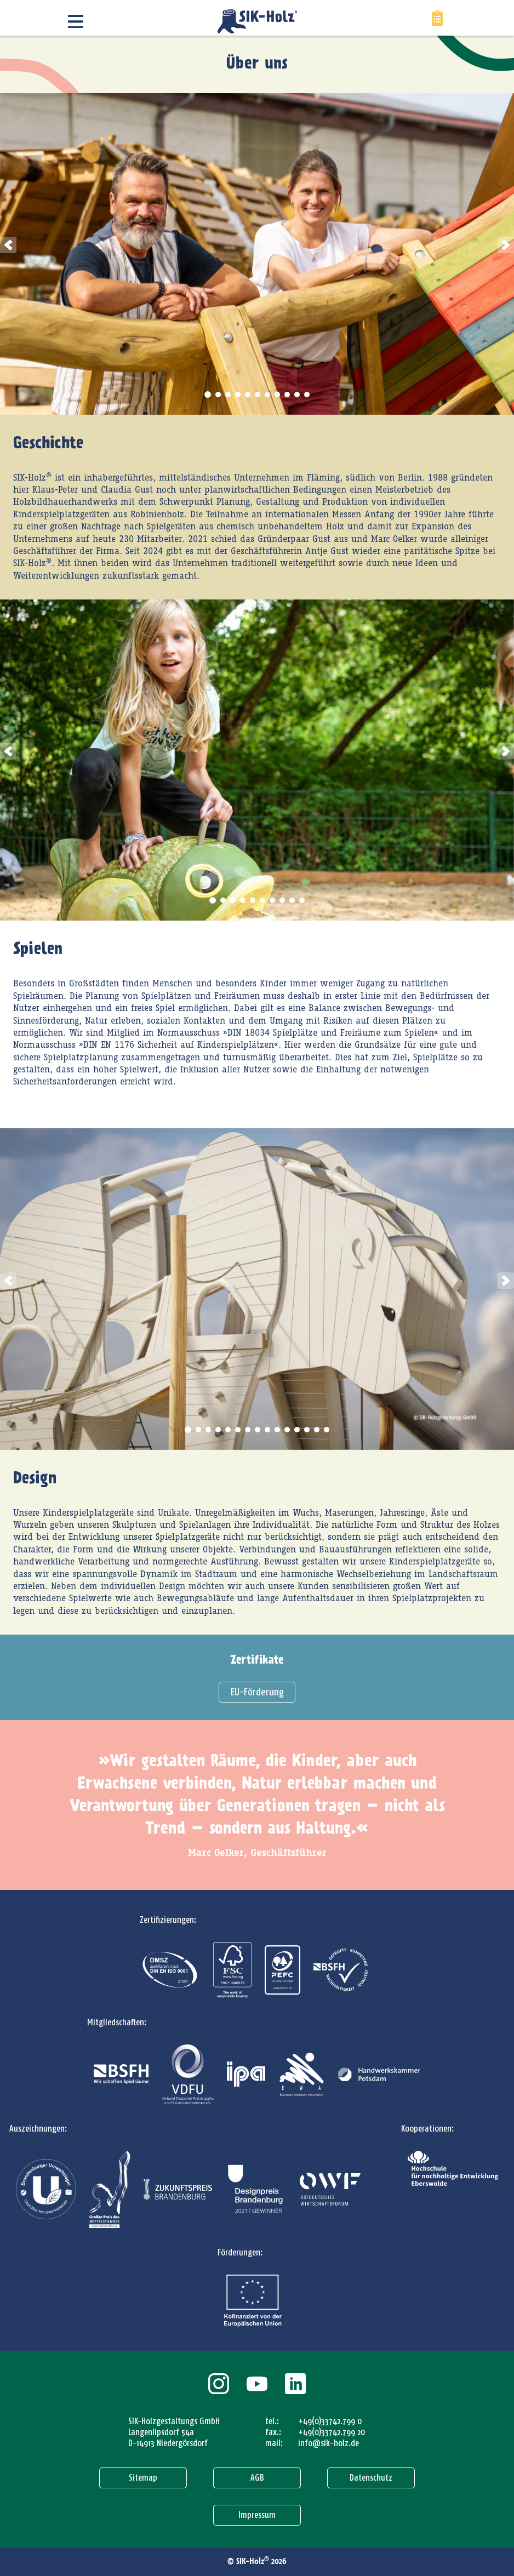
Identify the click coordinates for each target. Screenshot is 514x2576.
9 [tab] (287, 394)
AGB (257, 2477)
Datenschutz (371, 2477)
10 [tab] (297, 394)
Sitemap (143, 2477)
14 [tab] (316, 1429)
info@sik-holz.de (328, 2443)
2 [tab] (218, 394)
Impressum (257, 2515)
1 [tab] (207, 394)
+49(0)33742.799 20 (331, 2432)
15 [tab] (326, 1429)
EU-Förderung (257, 1692)
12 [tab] (297, 1429)
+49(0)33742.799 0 (330, 2421)
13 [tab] (307, 1429)
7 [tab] (267, 394)
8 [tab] (277, 394)
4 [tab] (238, 394)
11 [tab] (307, 394)
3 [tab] (228, 394)
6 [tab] (257, 394)
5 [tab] (247, 394)
